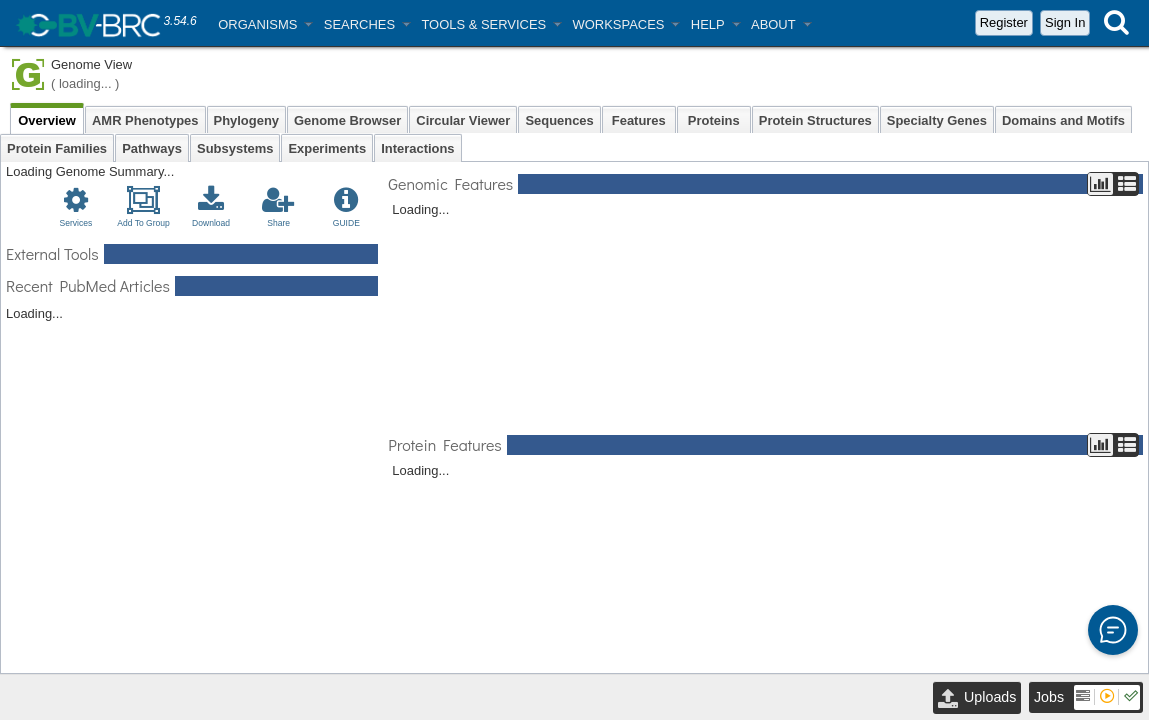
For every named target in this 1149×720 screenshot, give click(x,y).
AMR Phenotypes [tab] (145, 120)
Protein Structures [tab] (815, 120)
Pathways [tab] (152, 148)
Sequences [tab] (559, 120)
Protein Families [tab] (57, 148)
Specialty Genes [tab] (937, 120)
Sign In (1065, 22)
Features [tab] (639, 120)
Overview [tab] (47, 120)
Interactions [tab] (417, 148)
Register (1004, 22)
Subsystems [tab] (235, 148)
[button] (265, 24)
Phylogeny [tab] (247, 120)
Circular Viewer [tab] (463, 120)
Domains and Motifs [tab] (1063, 120)
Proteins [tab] (714, 120)
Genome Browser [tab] (347, 120)
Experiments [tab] (327, 148)
